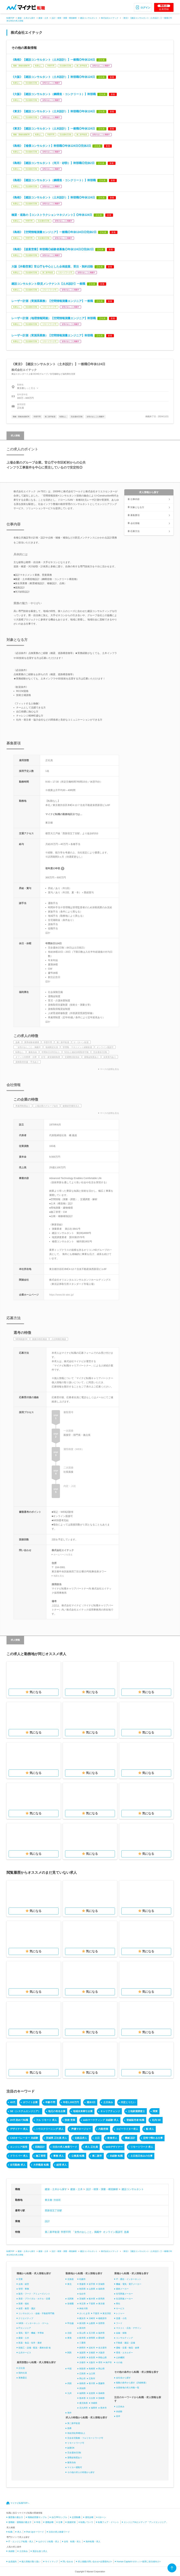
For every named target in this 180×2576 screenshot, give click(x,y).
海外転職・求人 (93, 2541)
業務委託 (22, 2378)
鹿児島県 (83, 2403)
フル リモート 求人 (46, 2120)
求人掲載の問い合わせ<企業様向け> (95, 2561)
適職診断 (49, 2522)
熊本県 (82, 2398)
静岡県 (92, 2338)
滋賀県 (82, 2352)
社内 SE (156, 2120)
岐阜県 (82, 2338)
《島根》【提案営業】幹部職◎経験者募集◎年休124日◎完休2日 (52, 249)
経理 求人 (61, 2164)
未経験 (119, 2411)
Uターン (102, 2517)
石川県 (92, 2333)
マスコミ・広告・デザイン (128, 2328)
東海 (69, 2338)
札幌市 (82, 2279)
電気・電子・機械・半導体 (31, 2333)
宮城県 (101, 2284)
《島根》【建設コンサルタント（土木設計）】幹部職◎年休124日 (53, 197)
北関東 (70, 2298)
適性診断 (89, 2517)
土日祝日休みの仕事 (141, 2155)
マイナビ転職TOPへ (19, 2503)
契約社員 (22, 2373)
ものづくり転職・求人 (48, 2541)
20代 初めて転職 (19, 2120)
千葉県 (92, 2303)
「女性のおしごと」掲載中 (87, 2231)
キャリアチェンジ (110, 2111)
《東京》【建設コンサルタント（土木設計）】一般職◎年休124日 (53, 128)
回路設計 (40, 2146)
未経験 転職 (116, 2155)
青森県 (82, 2284)
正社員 (21, 2368)
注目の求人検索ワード (65, 2146)
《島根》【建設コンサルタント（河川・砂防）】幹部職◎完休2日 (53, 163)
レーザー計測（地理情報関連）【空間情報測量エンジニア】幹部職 (53, 318)
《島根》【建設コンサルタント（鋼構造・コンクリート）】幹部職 (53, 180)
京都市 (82, 2362)
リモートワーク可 (75, 2443)
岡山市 (82, 2378)
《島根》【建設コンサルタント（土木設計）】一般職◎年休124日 (53, 59)
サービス (120, 2308)
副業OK (71, 2448)
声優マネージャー (81, 2129)
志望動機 (76, 2517)
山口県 (92, 2373)
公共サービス (24, 2352)
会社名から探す (123, 2378)
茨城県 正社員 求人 (56, 2137)
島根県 (92, 2368)
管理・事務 (23, 2289)
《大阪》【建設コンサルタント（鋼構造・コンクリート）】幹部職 (53, 94)
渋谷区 (57, 2200)
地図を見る (58, 1576)
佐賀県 (92, 2393)
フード (119, 2323)
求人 (19, 2532)
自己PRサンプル (59, 2517)
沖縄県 (94, 2403)
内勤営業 (103, 2129)
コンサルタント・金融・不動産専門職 (36, 2313)
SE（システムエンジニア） (25, 2111)
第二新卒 (97, 2155)
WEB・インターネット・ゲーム (33, 2323)
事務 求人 (58, 2155)
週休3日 (91, 2102)
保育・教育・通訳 (26, 2308)
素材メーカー (122, 2289)
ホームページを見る (62, 1554)
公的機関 (120, 2357)
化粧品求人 (81, 2137)
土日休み (108, 2102)
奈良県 (92, 2357)
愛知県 (101, 2338)
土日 (97, 2137)
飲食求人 (112, 2137)
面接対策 (71, 2522)
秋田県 (82, 2289)
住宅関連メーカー (124, 2294)
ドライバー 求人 (19, 2155)
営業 (20, 2279)
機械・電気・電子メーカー (128, 2284)
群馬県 (101, 2298)
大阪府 (101, 2352)
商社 (118, 2303)
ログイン (145, 7)
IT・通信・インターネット (128, 2279)
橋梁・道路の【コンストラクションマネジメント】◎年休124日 (51, 214)
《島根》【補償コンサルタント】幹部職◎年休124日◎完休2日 (51, 145)
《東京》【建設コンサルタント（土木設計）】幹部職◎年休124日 (53, 111)
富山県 (82, 2333)
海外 (69, 2413)
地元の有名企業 (56, 2111)
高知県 (82, 2388)
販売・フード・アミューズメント (34, 2294)
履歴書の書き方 (15, 2517)
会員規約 (12, 2561)
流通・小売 (121, 2318)
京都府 (92, 2352)
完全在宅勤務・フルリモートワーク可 (85, 2438)
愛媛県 (101, 2383)
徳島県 (82, 2383)
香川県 (92, 2383)
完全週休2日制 (74, 2452)
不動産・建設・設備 (125, 2343)
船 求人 (150, 2129)
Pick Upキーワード (35, 2532)
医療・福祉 (23, 2303)
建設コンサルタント (89, 18)
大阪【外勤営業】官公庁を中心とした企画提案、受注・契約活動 (52, 266)
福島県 (101, 2289)
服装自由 (71, 2462)
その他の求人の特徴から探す (81, 2472)
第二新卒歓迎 (52, 2231)
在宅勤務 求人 (17, 2164)
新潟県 (82, 2323)
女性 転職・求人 (72, 2541)
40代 (12, 2102)
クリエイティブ (25, 2318)
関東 (155, 2111)
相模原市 (102, 2318)
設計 (47, 2221)
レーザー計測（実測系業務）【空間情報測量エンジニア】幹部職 (52, 335)
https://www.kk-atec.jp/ (61, 1294)
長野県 (101, 2323)
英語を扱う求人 (40, 2551)
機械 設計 (130, 2137)
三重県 (82, 2343)
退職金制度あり (74, 2457)
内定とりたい (128, 2102)
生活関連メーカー (124, 2298)
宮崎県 (101, 2398)
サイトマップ (51, 2561)
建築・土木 (43, 18)
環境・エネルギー (124, 2352)
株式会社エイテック (109, 18)
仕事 (60, 2522)
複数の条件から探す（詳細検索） (132, 2382)
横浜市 (82, 2318)
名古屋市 (102, 2347)
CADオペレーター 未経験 (24, 2137)
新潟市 (82, 2328)
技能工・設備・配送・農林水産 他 (34, 2347)
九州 (69, 2393)
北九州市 (83, 2408)
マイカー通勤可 (74, 2467)
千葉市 (96, 2313)
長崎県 (101, 2393)
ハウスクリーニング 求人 (49, 2129)
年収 (38, 2522)
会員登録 (164, 8)
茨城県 (82, 2298)
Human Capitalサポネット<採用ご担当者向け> (138, 2561)
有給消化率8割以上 (76, 2433)
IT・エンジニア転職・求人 (20, 2541)
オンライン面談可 (113, 2231)
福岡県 (82, 2393)
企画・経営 (23, 2284)
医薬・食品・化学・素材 (30, 2343)
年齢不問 (50, 2102)
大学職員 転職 (41, 2164)
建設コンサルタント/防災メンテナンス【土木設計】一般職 (48, 283)
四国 (69, 2383)
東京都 (48, 2200)
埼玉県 (82, 2303)
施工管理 (41, 2155)
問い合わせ (68, 2561)
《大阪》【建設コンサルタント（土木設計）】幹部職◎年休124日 (53, 76)
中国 (69, 2368)
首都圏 (70, 2303)
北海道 (70, 2279)
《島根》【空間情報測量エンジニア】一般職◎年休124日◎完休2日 (54, 232)
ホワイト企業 (30, 2102)
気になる (35, 1692)
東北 (69, 2284)
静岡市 (82, 2347)
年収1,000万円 (71, 2102)
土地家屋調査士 (136, 2111)
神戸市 (108, 2362)
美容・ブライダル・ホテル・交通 (34, 2298)
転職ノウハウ (87, 2522)
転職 (10, 2532)
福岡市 (94, 2408)
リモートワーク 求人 (141, 2146)
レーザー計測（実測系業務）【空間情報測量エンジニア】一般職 (52, 300)
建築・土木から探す (26, 18)
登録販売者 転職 (135, 2120)
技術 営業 (70, 2120)
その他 (119, 2362)
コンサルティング (124, 2338)
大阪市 (92, 2362)
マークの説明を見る (109, 1069)
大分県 (92, 2398)
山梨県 (92, 2323)
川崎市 (92, 2318)
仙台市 (82, 2294)
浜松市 (92, 2347)
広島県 (82, 2373)
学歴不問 (66, 2231)
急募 (126, 2231)
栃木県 (92, 2298)
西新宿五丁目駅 (53, 2210)
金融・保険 (121, 2333)
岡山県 (101, 2368)
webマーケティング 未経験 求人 (101, 2120)
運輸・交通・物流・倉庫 (127, 2347)
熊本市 (103, 2408)
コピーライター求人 (127, 2129)
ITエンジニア (24, 2328)
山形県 (92, 2289)
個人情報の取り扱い (30, 2561)
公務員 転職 (77, 2155)
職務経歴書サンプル (37, 2517)
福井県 (101, 2333)
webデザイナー (114, 2146)
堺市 (100, 2362)
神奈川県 (83, 2308)
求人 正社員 (91, 2146)
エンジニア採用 (18, 2146)
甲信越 (70, 2323)
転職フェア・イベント (108, 2522)
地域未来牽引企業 (83, 2111)
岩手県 (92, 2284)
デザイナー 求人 (19, 2129)
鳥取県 (82, 2368)
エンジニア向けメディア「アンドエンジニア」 (146, 2522)
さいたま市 (84, 2313)
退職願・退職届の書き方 (19, 2522)
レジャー (120, 2313)
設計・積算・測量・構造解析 (64, 18)
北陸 (69, 2333)
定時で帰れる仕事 (153, 2137)
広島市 (92, 2378)
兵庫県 (82, 2357)
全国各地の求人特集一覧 (127, 2387)
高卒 (118, 2416)
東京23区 (106, 2313)
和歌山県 (102, 2357)
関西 (69, 2352)
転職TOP (10, 18)
